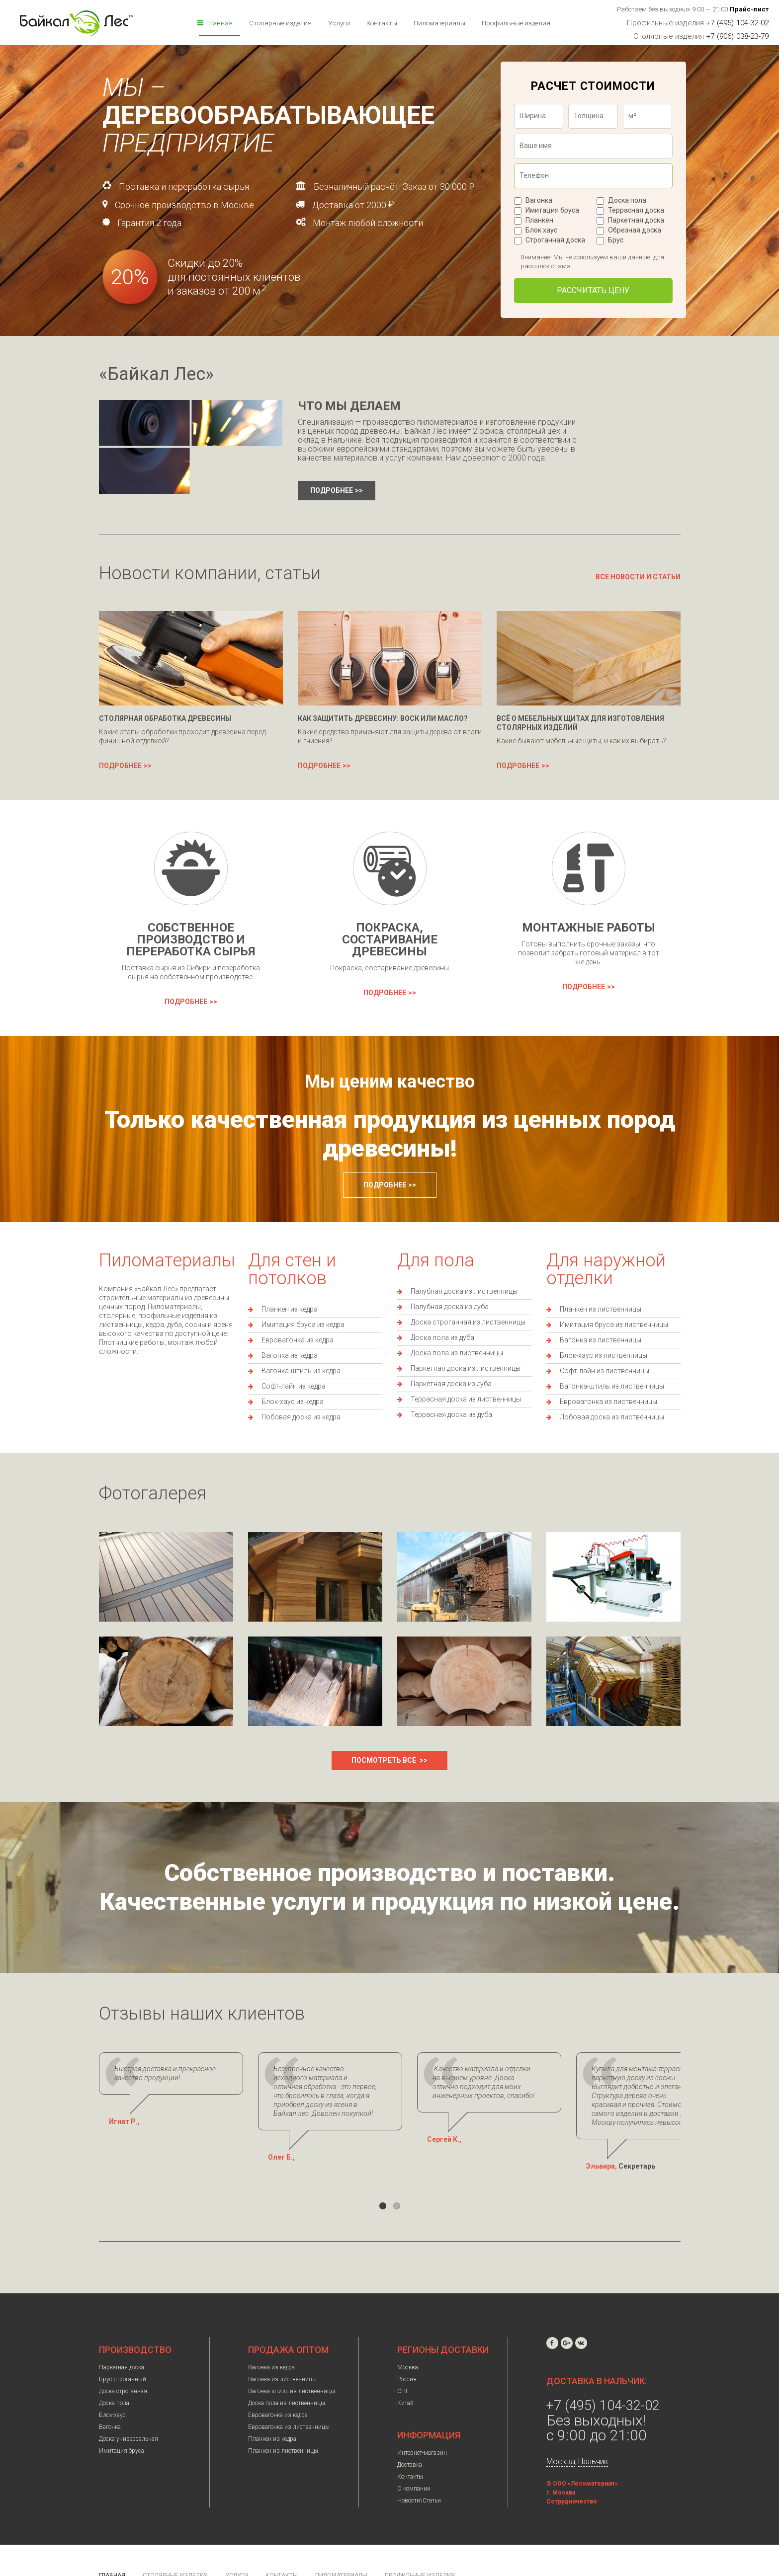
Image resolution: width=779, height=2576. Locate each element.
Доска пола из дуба (442, 1337)
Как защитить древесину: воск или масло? (383, 718)
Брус (615, 240)
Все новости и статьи (638, 577)
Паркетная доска (636, 220)
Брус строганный (122, 2361)
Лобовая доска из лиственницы (612, 1417)
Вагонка (538, 200)
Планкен (539, 220)
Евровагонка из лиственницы (608, 1401)
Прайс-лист (749, 9)
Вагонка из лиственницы (282, 2361)
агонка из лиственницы (602, 1340)
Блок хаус (541, 230)
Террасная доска (636, 210)
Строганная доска (555, 240)
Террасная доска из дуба (451, 1414)
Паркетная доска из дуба (451, 1384)
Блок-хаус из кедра (292, 1401)
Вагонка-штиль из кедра (301, 1371)
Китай (405, 2385)
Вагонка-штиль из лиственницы (612, 1386)
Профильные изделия (516, 23)
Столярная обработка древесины (165, 718)
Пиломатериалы (439, 23)
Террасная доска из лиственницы (466, 1399)
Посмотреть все (384, 1760)
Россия (407, 2361)
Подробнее (331, 490)
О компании (414, 2470)
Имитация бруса (552, 210)
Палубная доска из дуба (450, 1307)
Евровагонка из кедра (297, 1340)
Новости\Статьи (419, 2482)
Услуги (339, 23)
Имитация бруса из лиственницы (614, 1324)
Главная (219, 23)
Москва (407, 2349)
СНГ (403, 2373)
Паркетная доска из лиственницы (465, 1368)
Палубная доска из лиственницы (464, 1291)
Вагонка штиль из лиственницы (291, 2373)
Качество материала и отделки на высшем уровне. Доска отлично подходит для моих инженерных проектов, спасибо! (579, 2078)
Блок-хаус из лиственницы (603, 1355)
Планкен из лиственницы (283, 2432)
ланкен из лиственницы (602, 1309)
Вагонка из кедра (289, 1355)
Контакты (381, 23)
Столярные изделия (280, 23)
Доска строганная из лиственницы (468, 1322)
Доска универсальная (128, 2421)
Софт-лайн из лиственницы (604, 1371)
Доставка (409, 2446)
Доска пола (627, 200)
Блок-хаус (112, 2397)
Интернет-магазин (422, 2434)
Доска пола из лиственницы (457, 1353)
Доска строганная (123, 2373)
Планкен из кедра (289, 1309)
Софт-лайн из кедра (293, 1386)
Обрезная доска (634, 230)
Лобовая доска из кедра (301, 1417)
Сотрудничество (571, 2483)
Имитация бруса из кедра (303, 1324)
